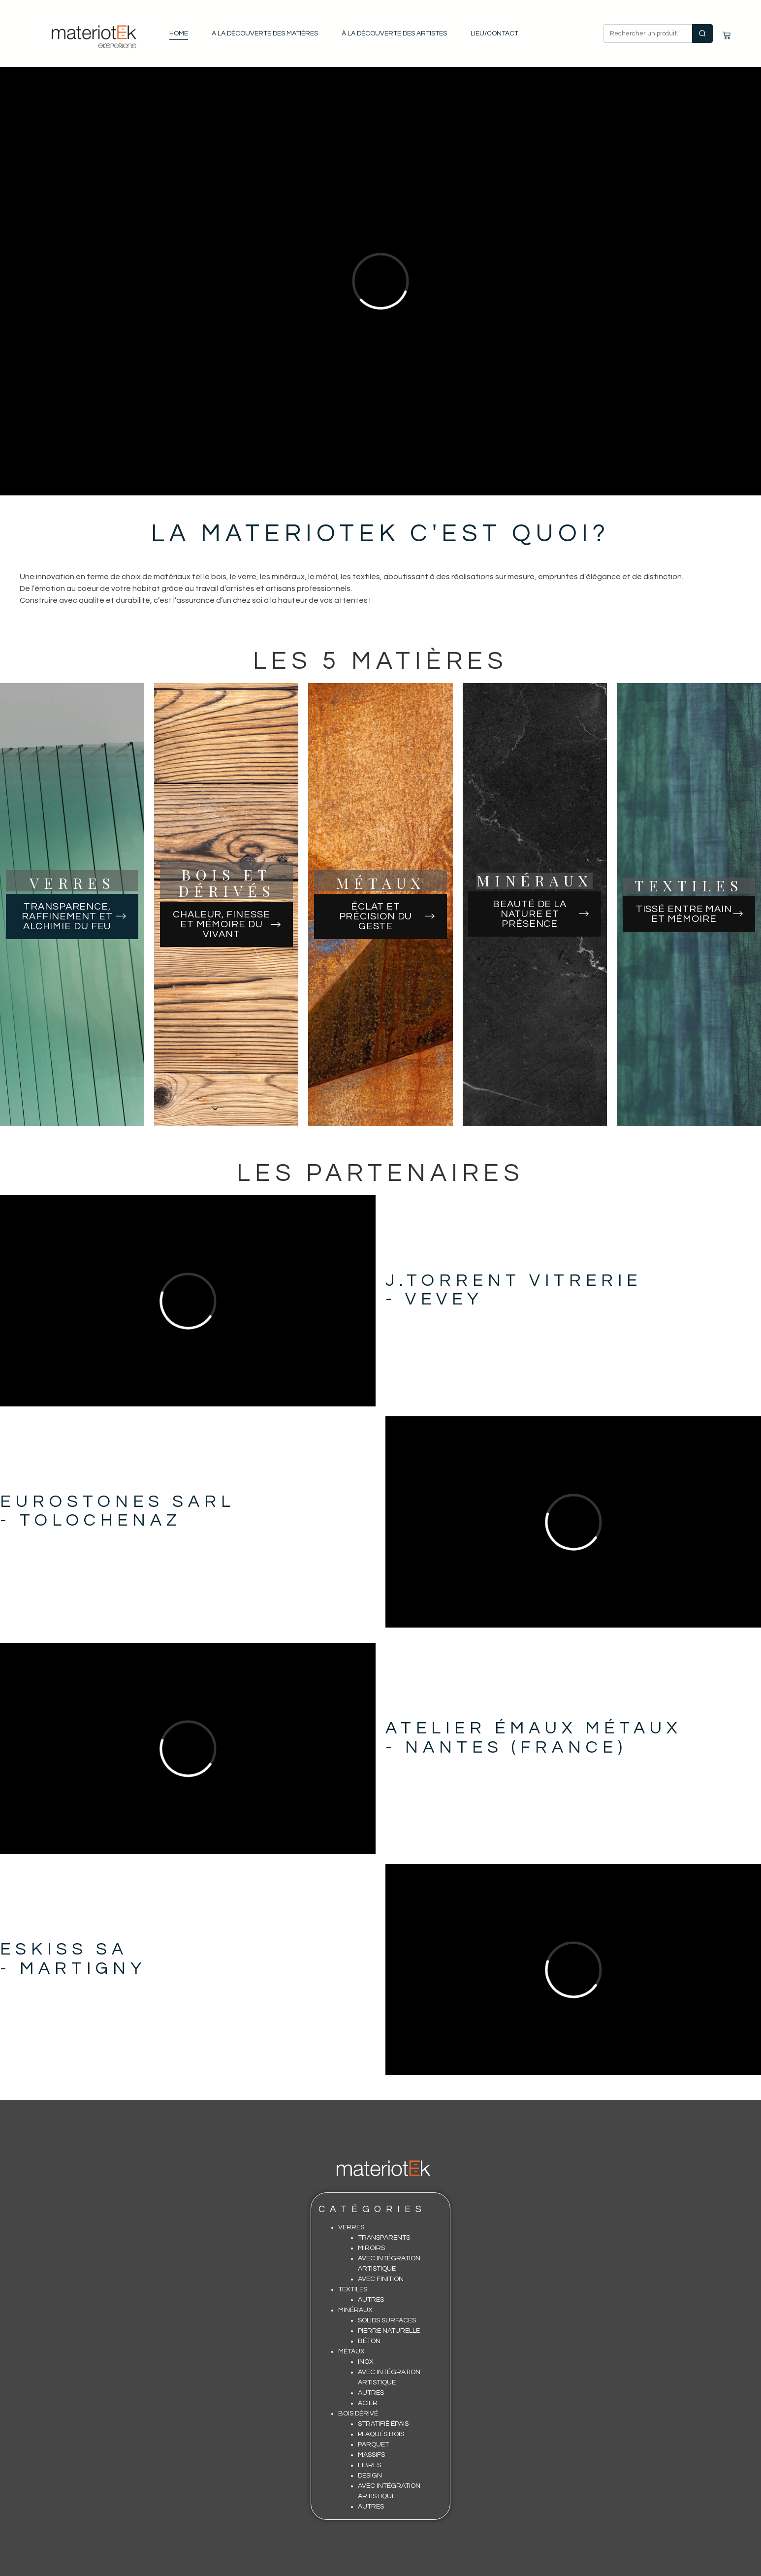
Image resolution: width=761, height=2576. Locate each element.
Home (178, 33)
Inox (366, 2361)
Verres (351, 2227)
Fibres (369, 2465)
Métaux (351, 2351)
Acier (368, 2403)
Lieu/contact (494, 33)
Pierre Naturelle (389, 2330)
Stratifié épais (383, 2423)
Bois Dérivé (358, 2413)
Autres (371, 2299)
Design (370, 2475)
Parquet (373, 2444)
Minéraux (355, 2310)
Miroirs (371, 2248)
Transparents (384, 2237)
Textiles (352, 2289)
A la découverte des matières (265, 33)
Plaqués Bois (381, 2434)
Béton (369, 2341)
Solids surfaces (387, 2320)
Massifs (371, 2454)
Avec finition (381, 2279)
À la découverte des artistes (394, 33)
